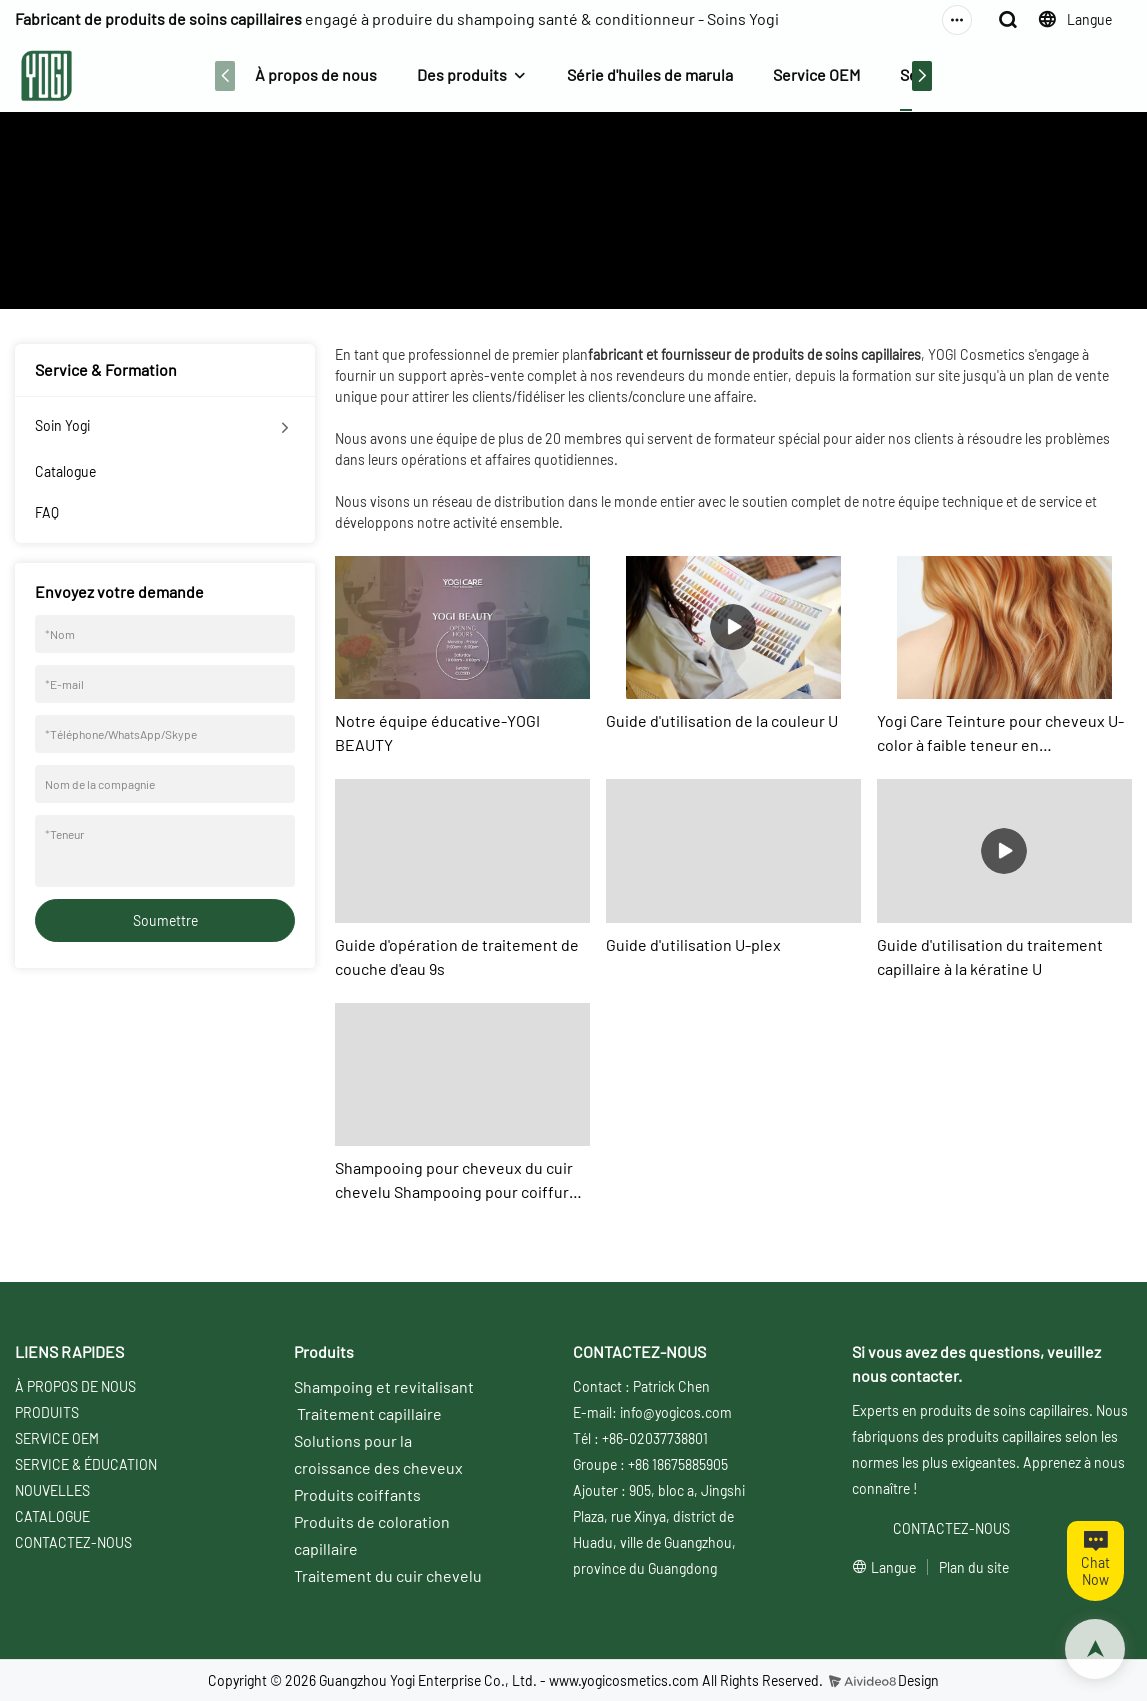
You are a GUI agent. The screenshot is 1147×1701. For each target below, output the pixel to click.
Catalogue (65, 471)
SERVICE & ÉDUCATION (86, 1464)
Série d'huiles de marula (650, 74)
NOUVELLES (52, 1490)
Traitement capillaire (369, 1413)
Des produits (462, 74)
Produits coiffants (357, 1494)
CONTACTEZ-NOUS (73, 1542)
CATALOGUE (52, 1516)
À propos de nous (316, 74)
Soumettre (165, 920)
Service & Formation (634, 241)
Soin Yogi (62, 425)
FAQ (47, 512)
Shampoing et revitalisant (384, 1386)
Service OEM (816, 74)
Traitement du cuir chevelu (388, 1575)
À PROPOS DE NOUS (75, 1386)
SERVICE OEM (57, 1438)
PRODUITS (47, 1412)
